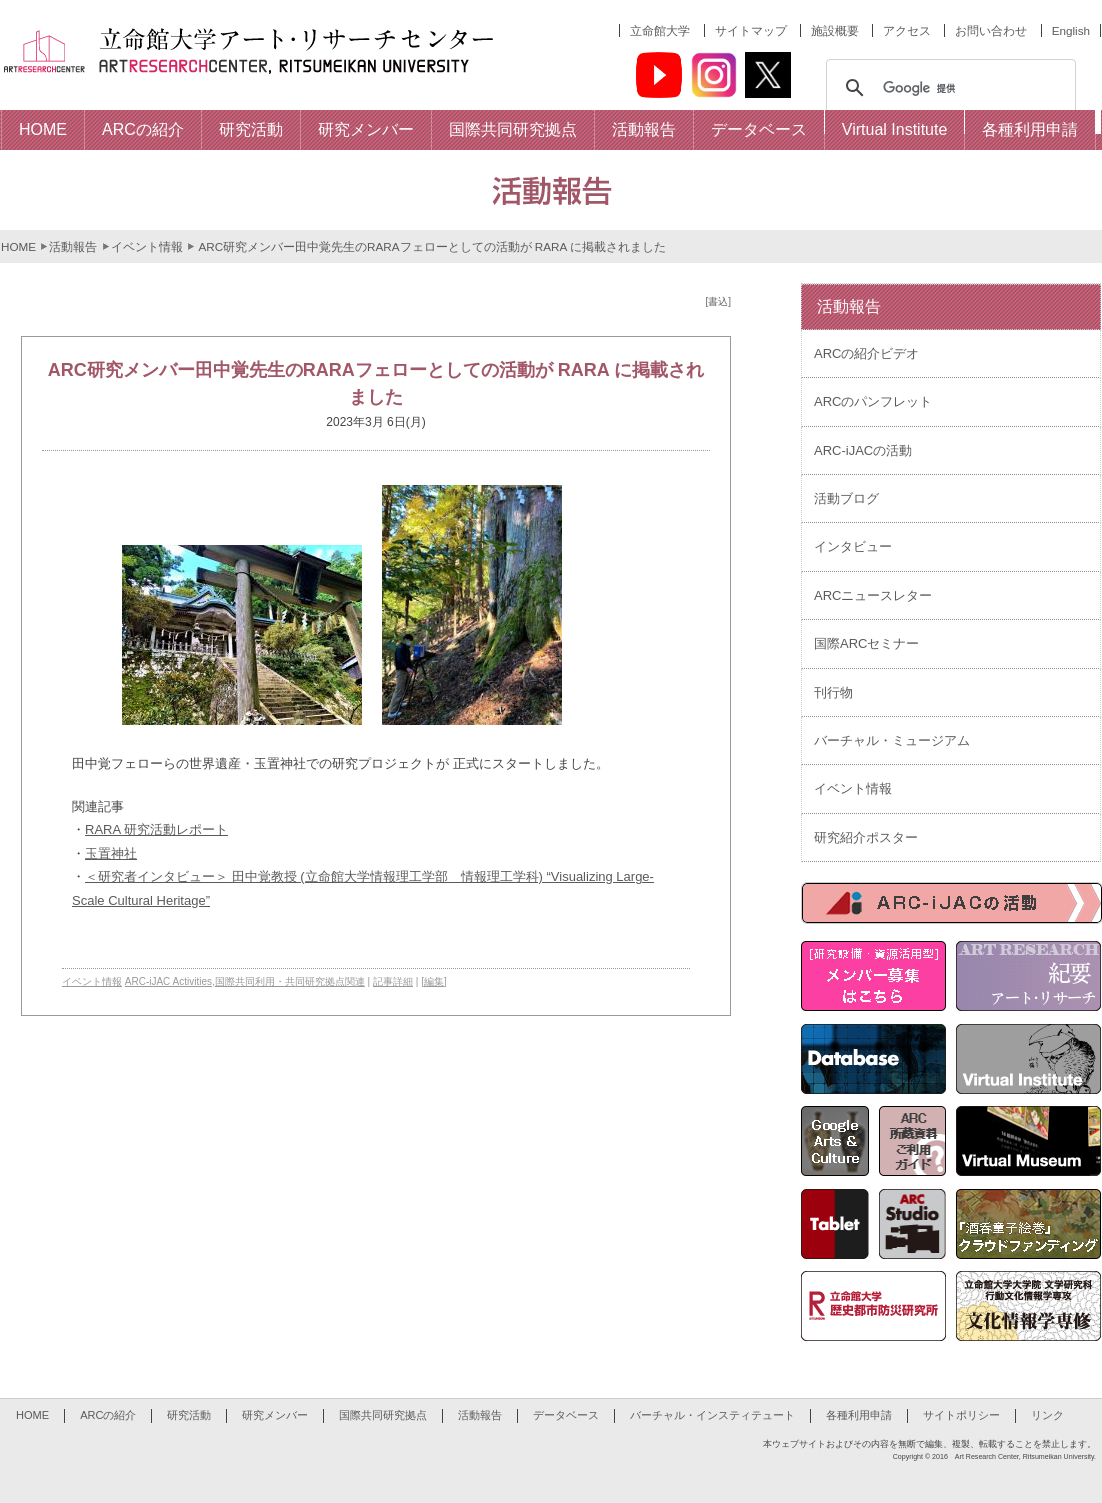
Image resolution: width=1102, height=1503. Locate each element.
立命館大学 (660, 30)
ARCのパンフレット (873, 401)
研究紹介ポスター (866, 837)
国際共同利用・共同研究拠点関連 (290, 981)
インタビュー (853, 546)
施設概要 (835, 30)
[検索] (948, 88)
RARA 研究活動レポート (156, 829)
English (1071, 30)
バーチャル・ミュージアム (892, 740)
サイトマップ (751, 30)
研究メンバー (275, 1415)
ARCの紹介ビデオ (866, 353)
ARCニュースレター (873, 595)
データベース (566, 1415)
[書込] (718, 301)
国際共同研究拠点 (383, 1415)
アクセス (907, 30)
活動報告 (73, 246)
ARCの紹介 (108, 1415)
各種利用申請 (859, 1415)
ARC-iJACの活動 (863, 450)
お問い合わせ (991, 30)
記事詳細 (393, 981)
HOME (18, 246)
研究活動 (189, 1415)
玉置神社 (111, 853)
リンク (1047, 1415)
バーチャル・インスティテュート (712, 1415)
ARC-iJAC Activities (168, 981)
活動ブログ (846, 498)
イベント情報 (147, 246)
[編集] (434, 981)
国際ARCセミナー (866, 643)
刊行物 (833, 692)
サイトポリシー (961, 1415)
